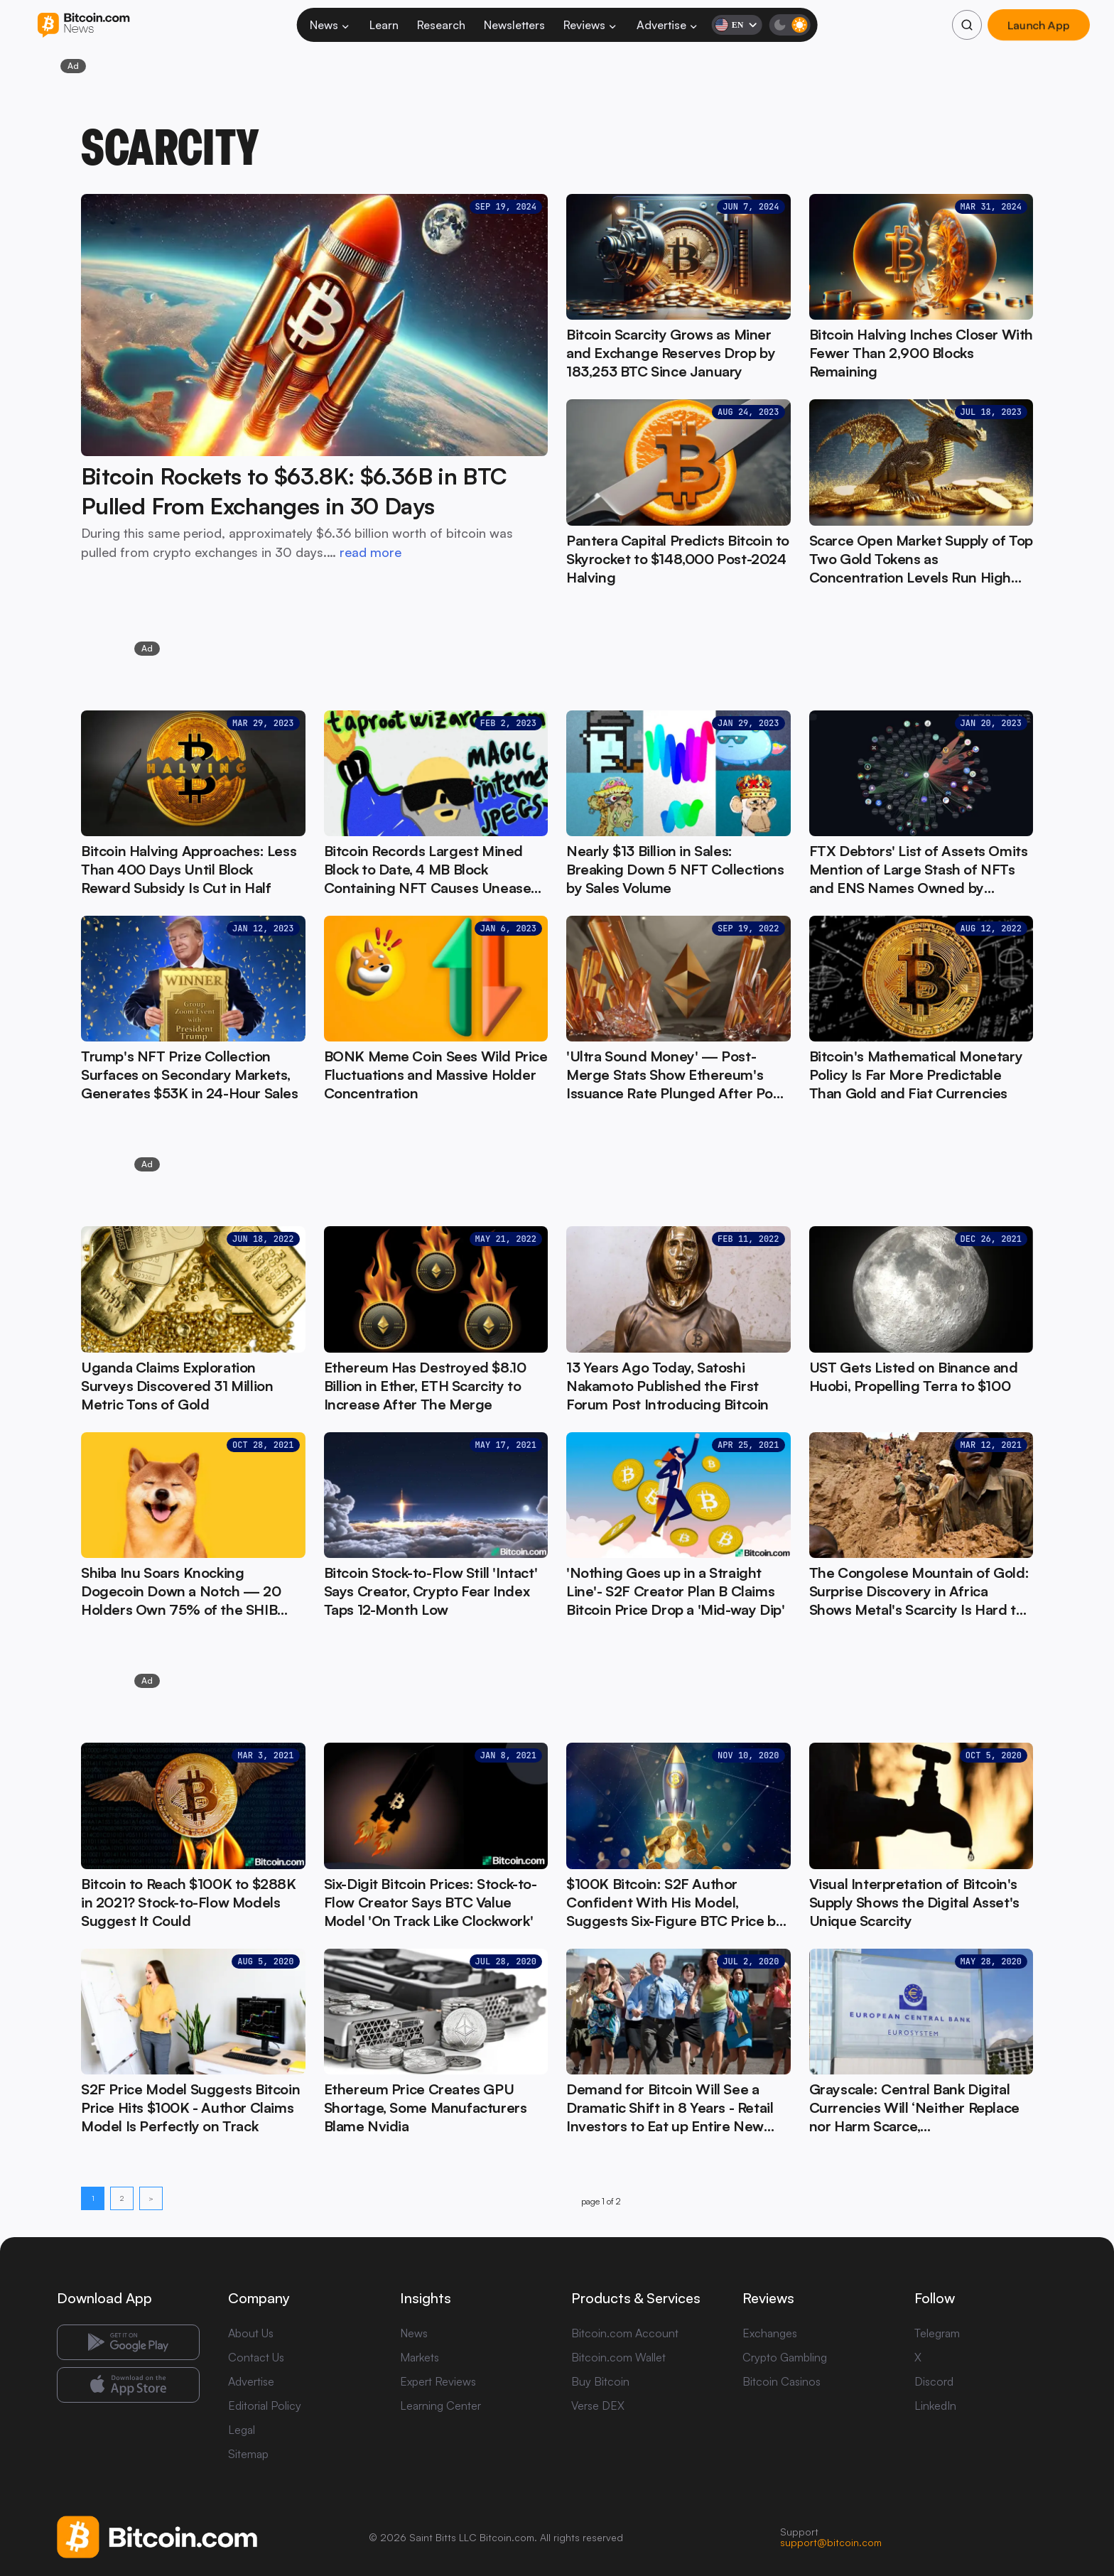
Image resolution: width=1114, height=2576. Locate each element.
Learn (384, 25)
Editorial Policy (264, 2405)
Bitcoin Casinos (781, 2381)
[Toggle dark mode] (789, 25)
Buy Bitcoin (600, 2381)
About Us (251, 2333)
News (330, 25)
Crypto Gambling (784, 2357)
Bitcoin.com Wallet (618, 2357)
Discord (933, 2381)
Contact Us (256, 2357)
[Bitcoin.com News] (83, 25)
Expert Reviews (438, 2381)
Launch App (1038, 25)
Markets (419, 2357)
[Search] (967, 25)
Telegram (937, 2333)
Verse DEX (597, 2405)
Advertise (668, 25)
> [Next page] (150, 2198)
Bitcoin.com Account (624, 2333)
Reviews (590, 25)
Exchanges (769, 2333)
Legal (241, 2430)
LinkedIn (935, 2405)
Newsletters (514, 25)
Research (441, 25)
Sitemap (248, 2454)
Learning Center (440, 2405)
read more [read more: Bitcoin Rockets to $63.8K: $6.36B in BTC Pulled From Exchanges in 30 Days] (370, 552)
